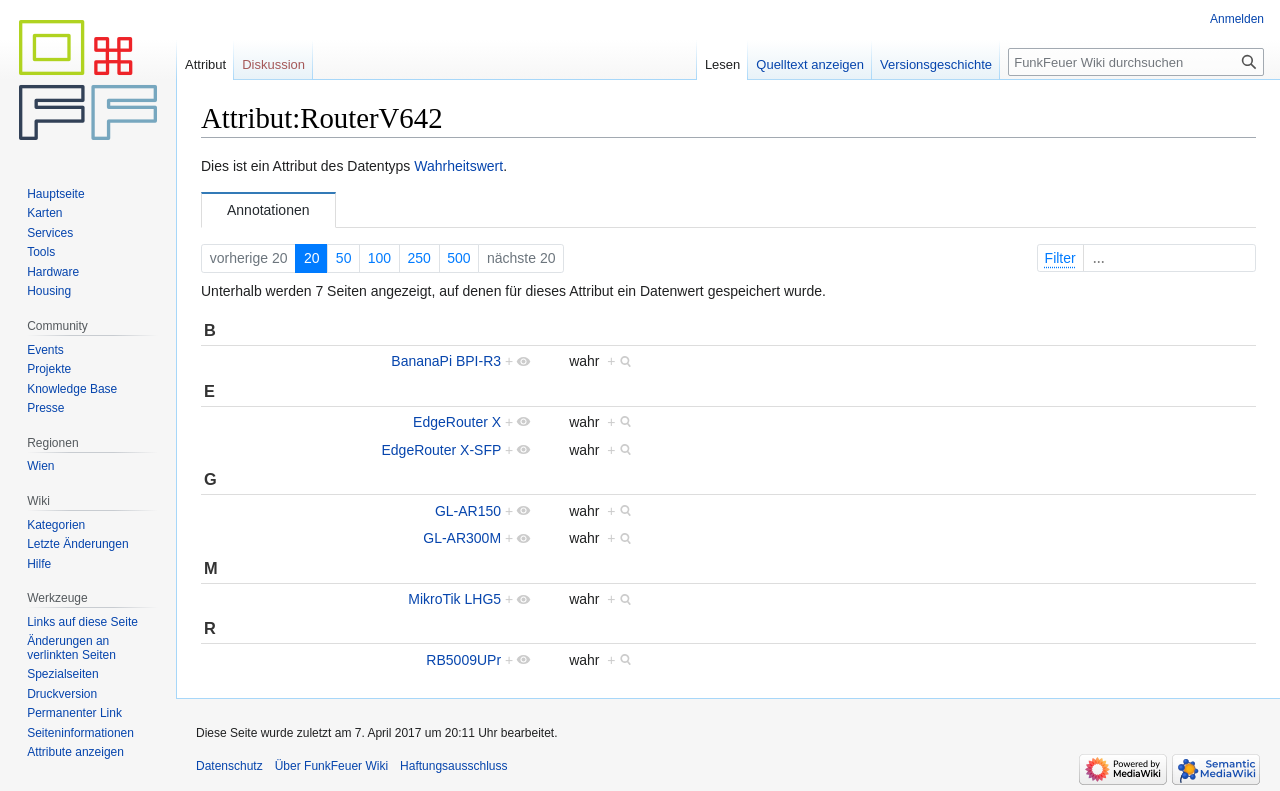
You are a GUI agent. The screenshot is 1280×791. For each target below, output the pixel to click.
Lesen (722, 64)
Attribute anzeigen (75, 752)
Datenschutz (229, 766)
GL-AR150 (468, 511)
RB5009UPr (463, 660)
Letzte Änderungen (77, 544)
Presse (45, 408)
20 (312, 258)
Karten (44, 213)
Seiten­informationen (80, 733)
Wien (40, 466)
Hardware (53, 272)
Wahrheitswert (458, 166)
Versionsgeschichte (936, 64)
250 (419, 258)
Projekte (49, 369)
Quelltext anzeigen (810, 64)
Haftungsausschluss (453, 766)
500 (458, 258)
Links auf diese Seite (82, 622)
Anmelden (1237, 19)
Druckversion (62, 694)
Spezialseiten (62, 674)
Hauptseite (55, 194)
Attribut (205, 64)
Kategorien (56, 525)
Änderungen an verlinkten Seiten (71, 648)
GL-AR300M (462, 538)
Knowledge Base (72, 389)
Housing (49, 291)
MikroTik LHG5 (454, 599)
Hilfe (39, 564)
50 (344, 258)
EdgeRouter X (457, 422)
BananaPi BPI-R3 (446, 361)
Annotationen (268, 210)
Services (50, 233)
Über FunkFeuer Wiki (331, 766)
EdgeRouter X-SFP (441, 450)
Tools (41, 252)
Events (45, 350)
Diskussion (273, 64)
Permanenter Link (74, 713)
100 (379, 258)
